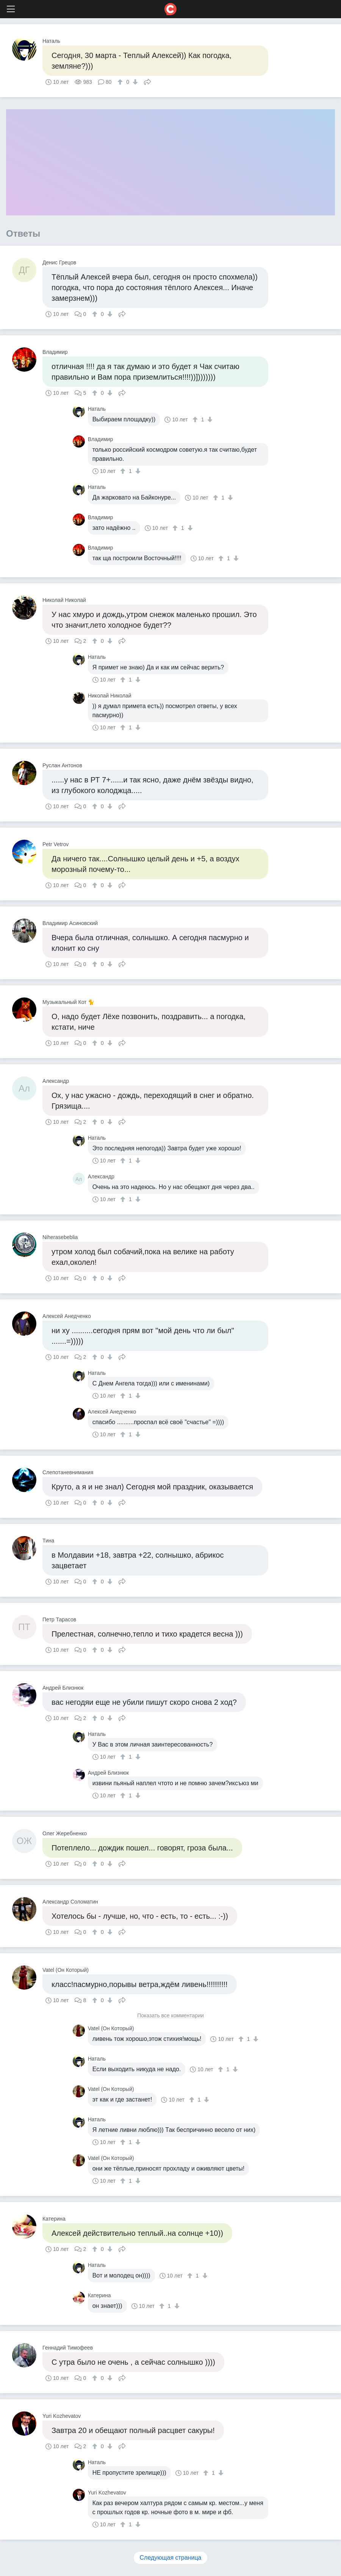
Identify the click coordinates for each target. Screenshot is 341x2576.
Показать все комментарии (170, 2015)
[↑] (121, 82)
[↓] (134, 82)
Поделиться (147, 81)
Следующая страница (171, 2557)
